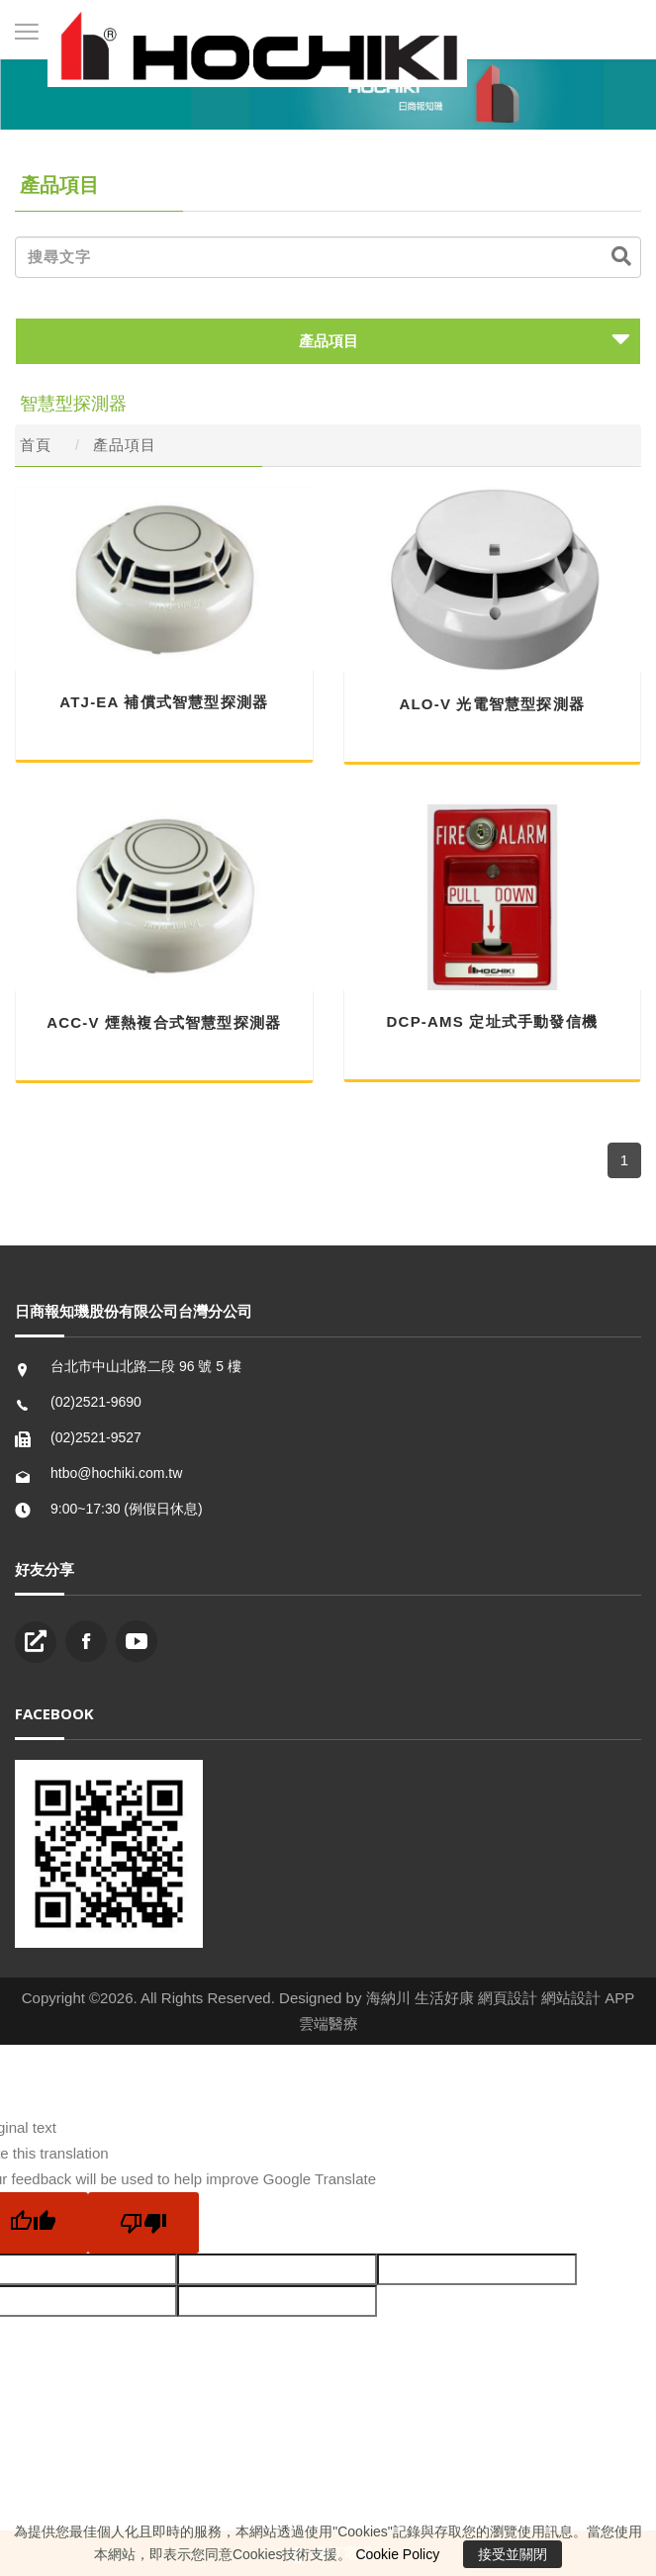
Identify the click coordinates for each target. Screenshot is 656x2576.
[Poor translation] (143, 2223)
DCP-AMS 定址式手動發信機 (492, 1021)
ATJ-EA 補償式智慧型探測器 (163, 701)
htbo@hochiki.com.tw (116, 1473)
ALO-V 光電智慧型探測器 (492, 703)
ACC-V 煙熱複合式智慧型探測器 (164, 1022)
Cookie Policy (397, 2554)
